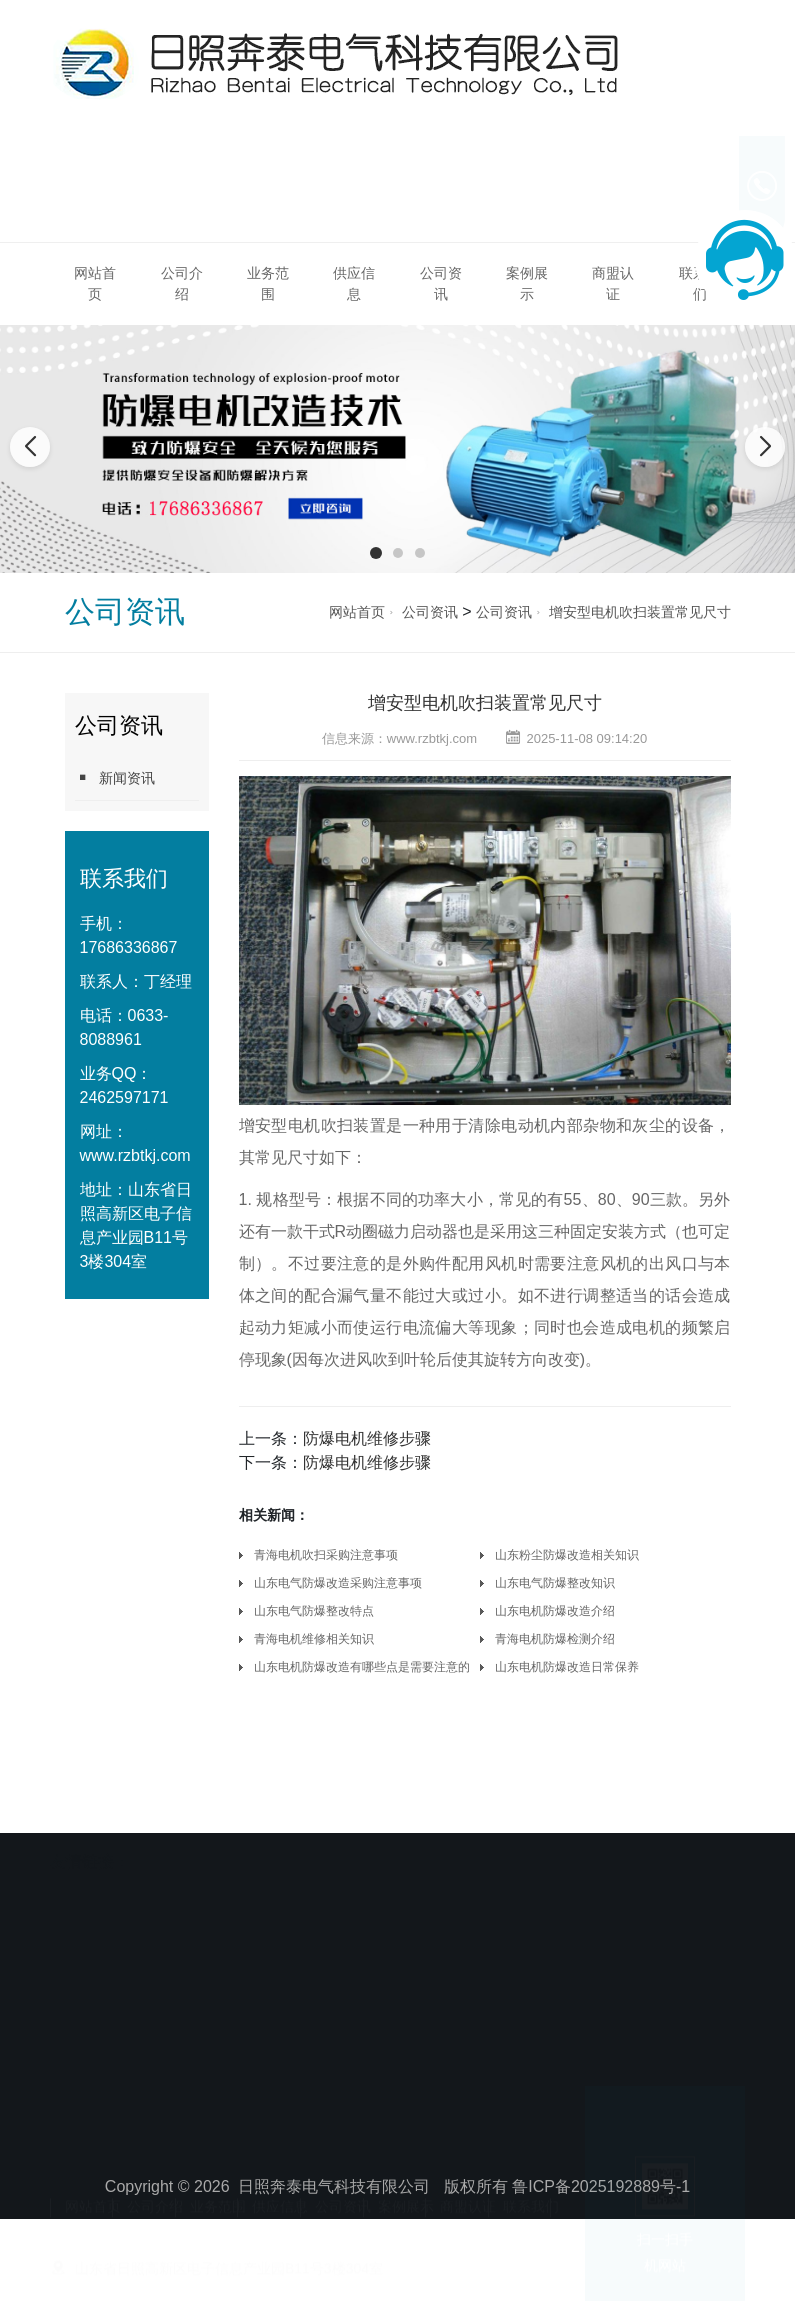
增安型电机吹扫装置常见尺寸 (640, 612)
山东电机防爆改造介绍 (555, 1611)
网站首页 (95, 283)
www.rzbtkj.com (135, 1155)
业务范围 (268, 283)
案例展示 (527, 283)
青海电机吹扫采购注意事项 (326, 1555)
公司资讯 (441, 283)
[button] (376, 553)
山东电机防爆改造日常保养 (567, 1667)
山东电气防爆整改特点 (314, 1611)
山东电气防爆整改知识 (555, 1583)
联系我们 (531, 2187)
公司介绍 (182, 283)
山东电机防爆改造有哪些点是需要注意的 (362, 1667)
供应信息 (354, 283)
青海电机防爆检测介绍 (555, 1639)
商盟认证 (613, 283)
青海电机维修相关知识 (314, 1639)
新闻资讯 (115, 777)
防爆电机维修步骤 (367, 1438)
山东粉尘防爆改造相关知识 (567, 1555)
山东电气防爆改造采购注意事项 (338, 1583)
